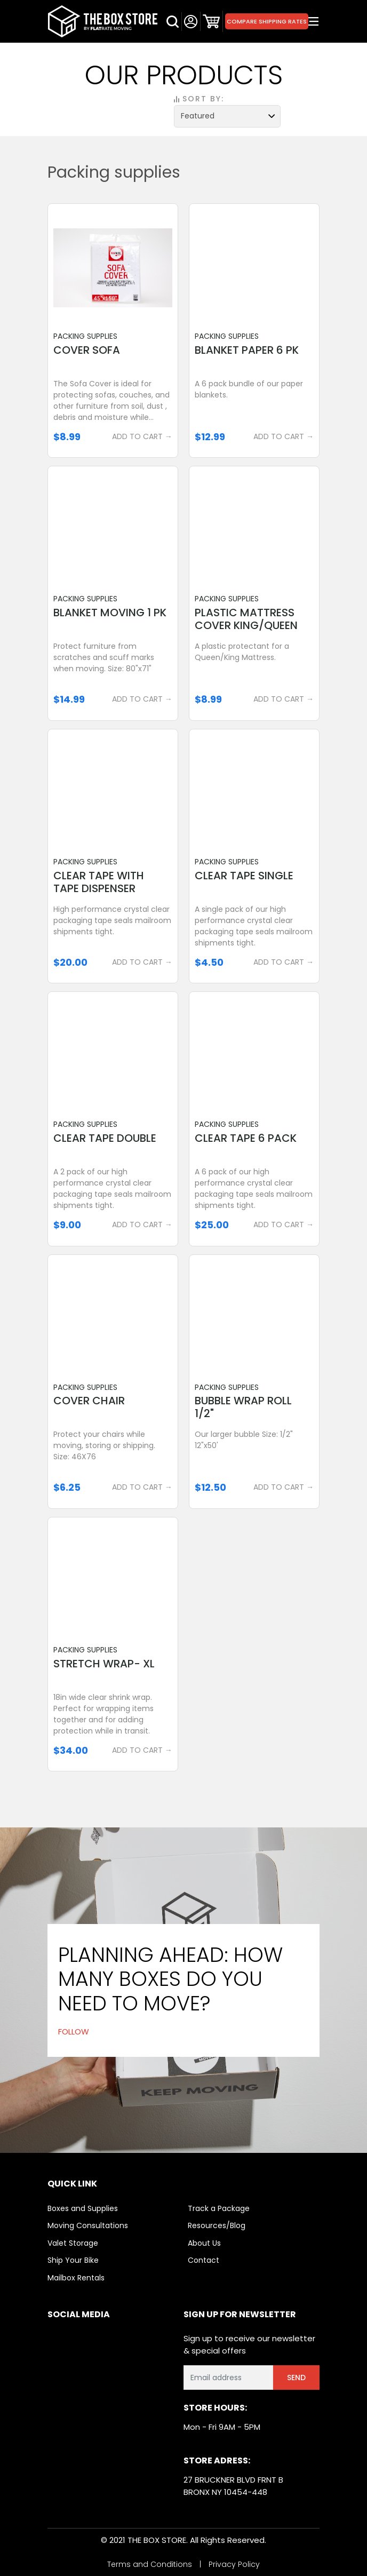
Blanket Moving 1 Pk (109, 612)
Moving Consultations (87, 2225)
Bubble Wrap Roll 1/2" (243, 1407)
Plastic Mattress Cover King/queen (246, 619)
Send (296, 2377)
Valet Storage (72, 2243)
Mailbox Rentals (76, 2277)
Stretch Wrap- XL (104, 1663)
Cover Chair (89, 1400)
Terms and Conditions (149, 2564)
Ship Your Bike (73, 2260)
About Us (204, 2243)
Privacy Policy (234, 2564)
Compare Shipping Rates (267, 21)
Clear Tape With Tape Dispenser (98, 882)
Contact (203, 2260)
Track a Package (219, 2208)
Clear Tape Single (244, 875)
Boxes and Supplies (82, 2208)
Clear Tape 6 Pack (246, 1138)
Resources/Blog (216, 2225)
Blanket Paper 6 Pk (247, 350)
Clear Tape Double (104, 1138)
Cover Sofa (86, 350)
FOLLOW (73, 2031)
